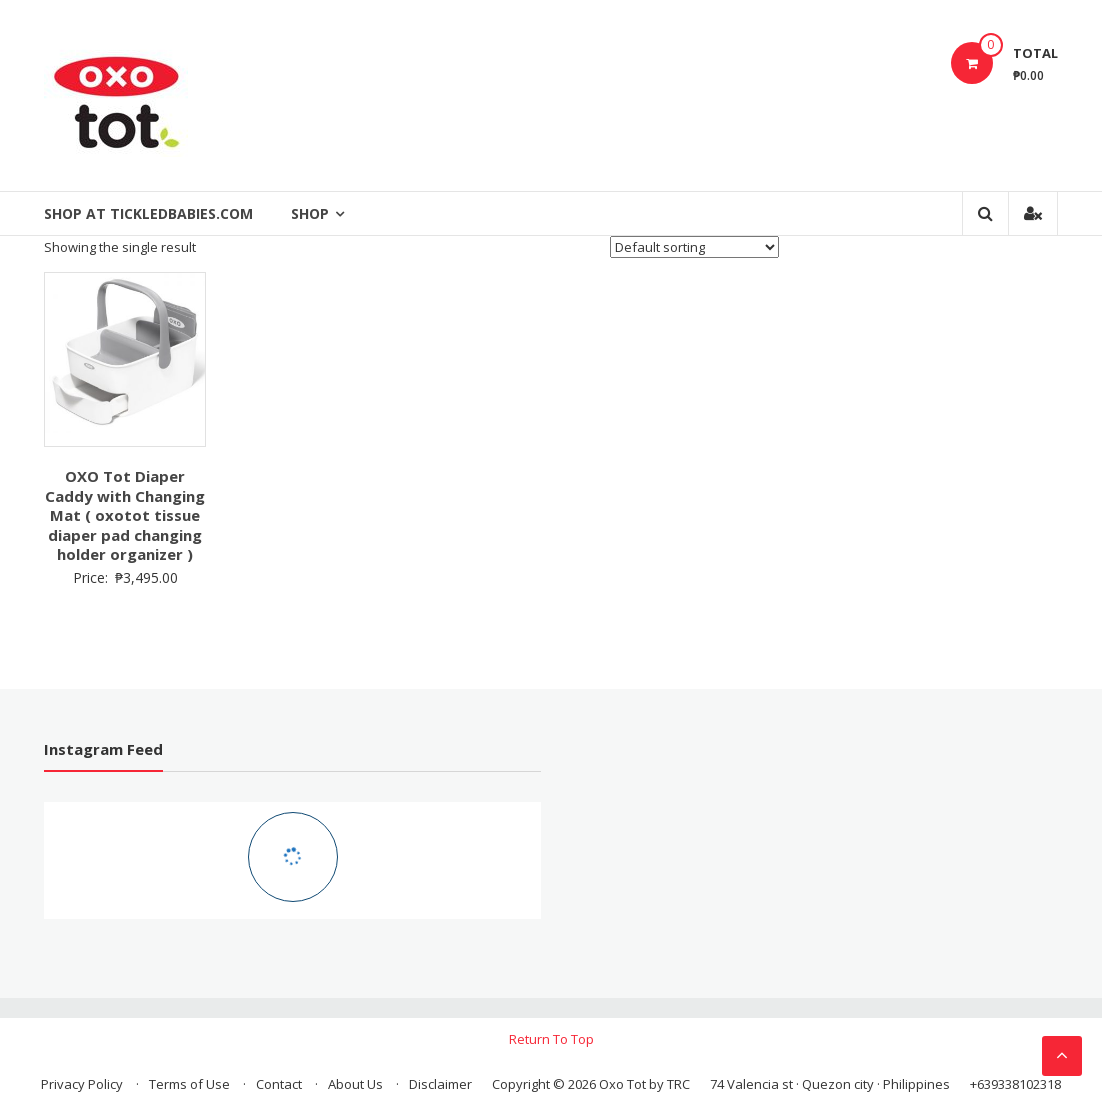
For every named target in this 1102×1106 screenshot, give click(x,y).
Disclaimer (440, 1084)
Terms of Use (189, 1084)
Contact (279, 1084)
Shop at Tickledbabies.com (148, 213)
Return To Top (551, 1039)
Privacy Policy (82, 1084)
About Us (355, 1084)
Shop (310, 213)
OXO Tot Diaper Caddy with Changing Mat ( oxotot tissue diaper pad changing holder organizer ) (125, 515)
